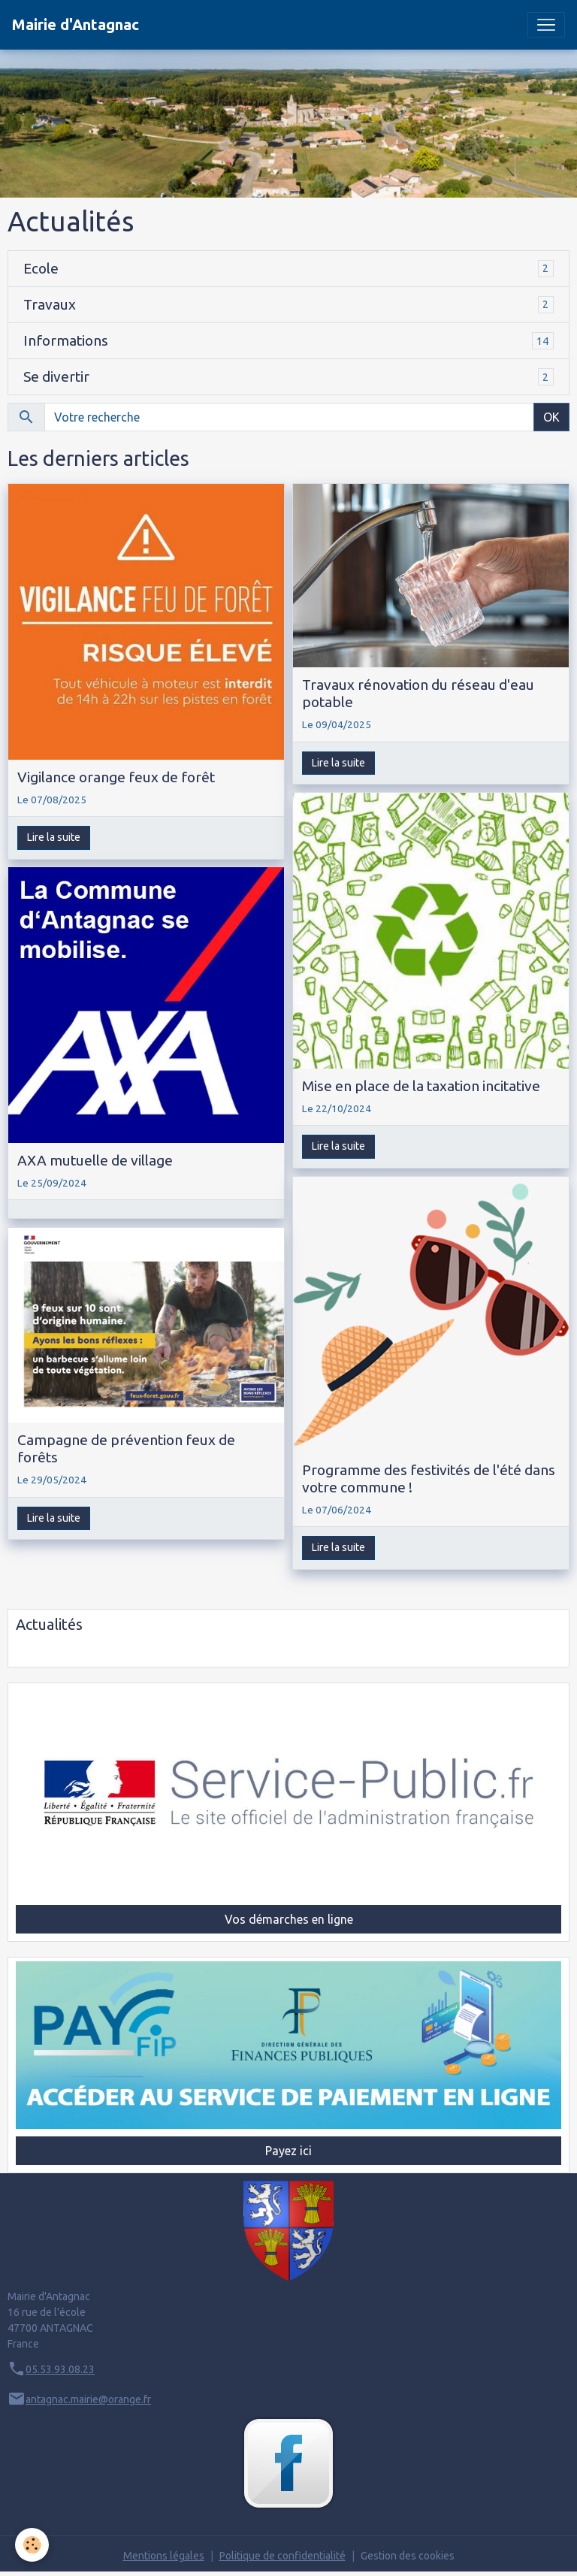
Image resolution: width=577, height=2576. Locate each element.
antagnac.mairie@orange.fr (88, 2399)
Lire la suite (53, 837)
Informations (65, 340)
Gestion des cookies (408, 2556)
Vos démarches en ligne (289, 1919)
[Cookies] (32, 2545)
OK (551, 417)
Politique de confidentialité (282, 2556)
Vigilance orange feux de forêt (116, 777)
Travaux (49, 304)
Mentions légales (163, 2556)
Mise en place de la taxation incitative (421, 1086)
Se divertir (56, 376)
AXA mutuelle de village (95, 1160)
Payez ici (288, 2150)
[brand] (75, 25)
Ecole (41, 268)
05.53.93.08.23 (60, 2369)
